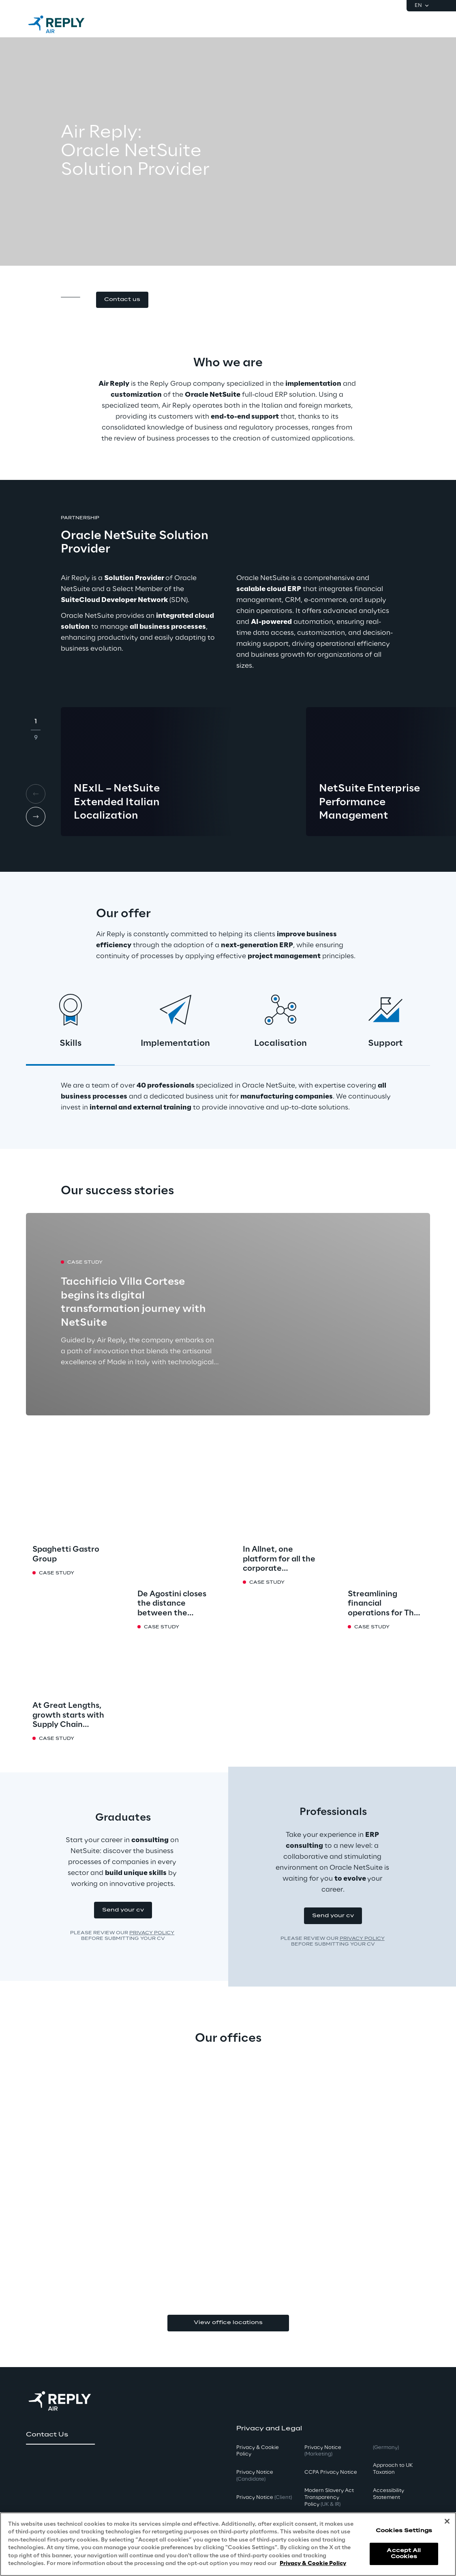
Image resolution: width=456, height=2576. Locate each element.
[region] (228, 2544)
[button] (122, 300)
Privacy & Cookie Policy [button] (257, 2451)
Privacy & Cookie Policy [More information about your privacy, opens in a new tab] (313, 2564)
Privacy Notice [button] (254, 2476)
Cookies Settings (404, 2530)
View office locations (228, 2322)
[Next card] (35, 816)
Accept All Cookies (404, 2553)
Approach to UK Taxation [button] (393, 2469)
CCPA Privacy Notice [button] (330, 2472)
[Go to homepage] (64, 24)
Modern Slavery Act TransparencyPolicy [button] (329, 2497)
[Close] (447, 2521)
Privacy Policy (151, 1933)
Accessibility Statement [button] (388, 2494)
